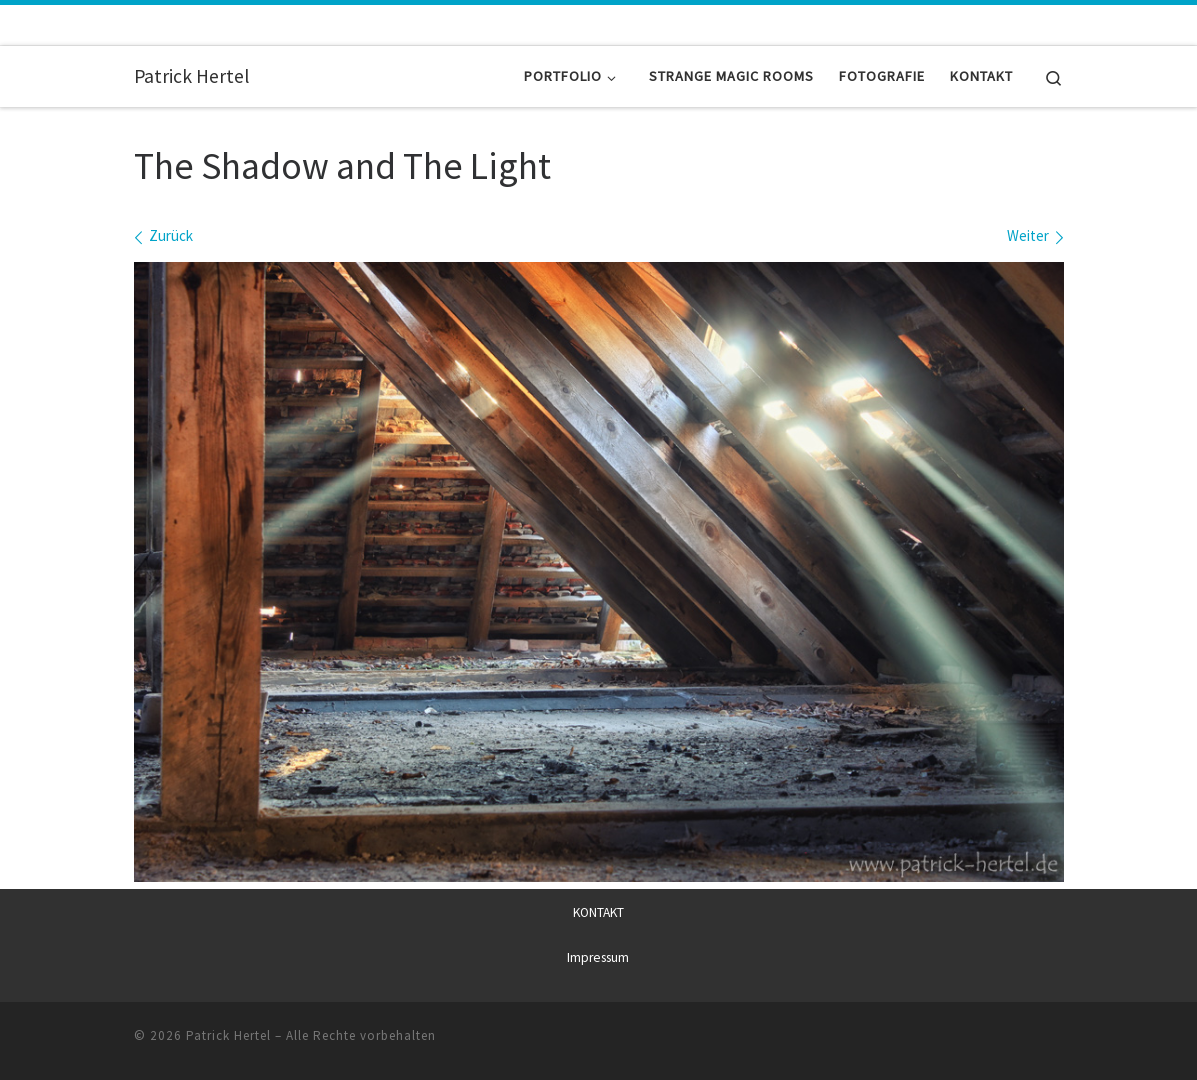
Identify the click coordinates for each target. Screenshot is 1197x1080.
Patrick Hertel (228, 1035)
